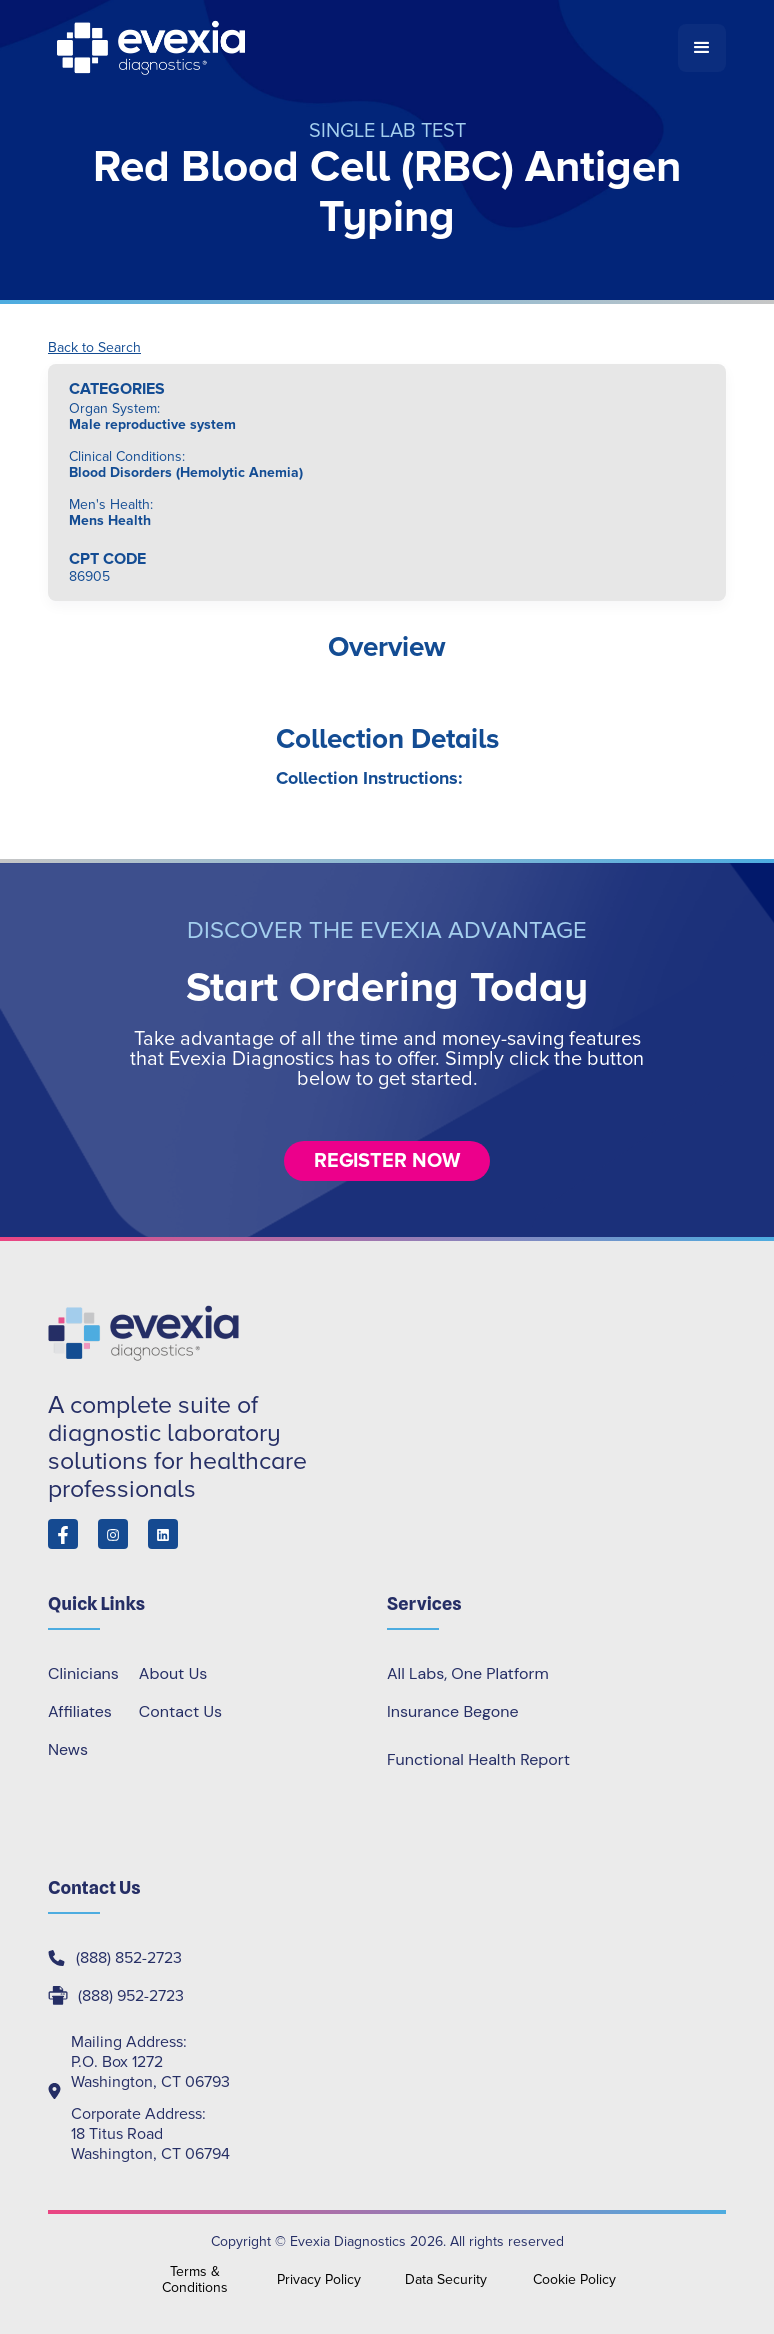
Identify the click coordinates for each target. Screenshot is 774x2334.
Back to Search (94, 348)
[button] (702, 48)
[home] (363, 48)
